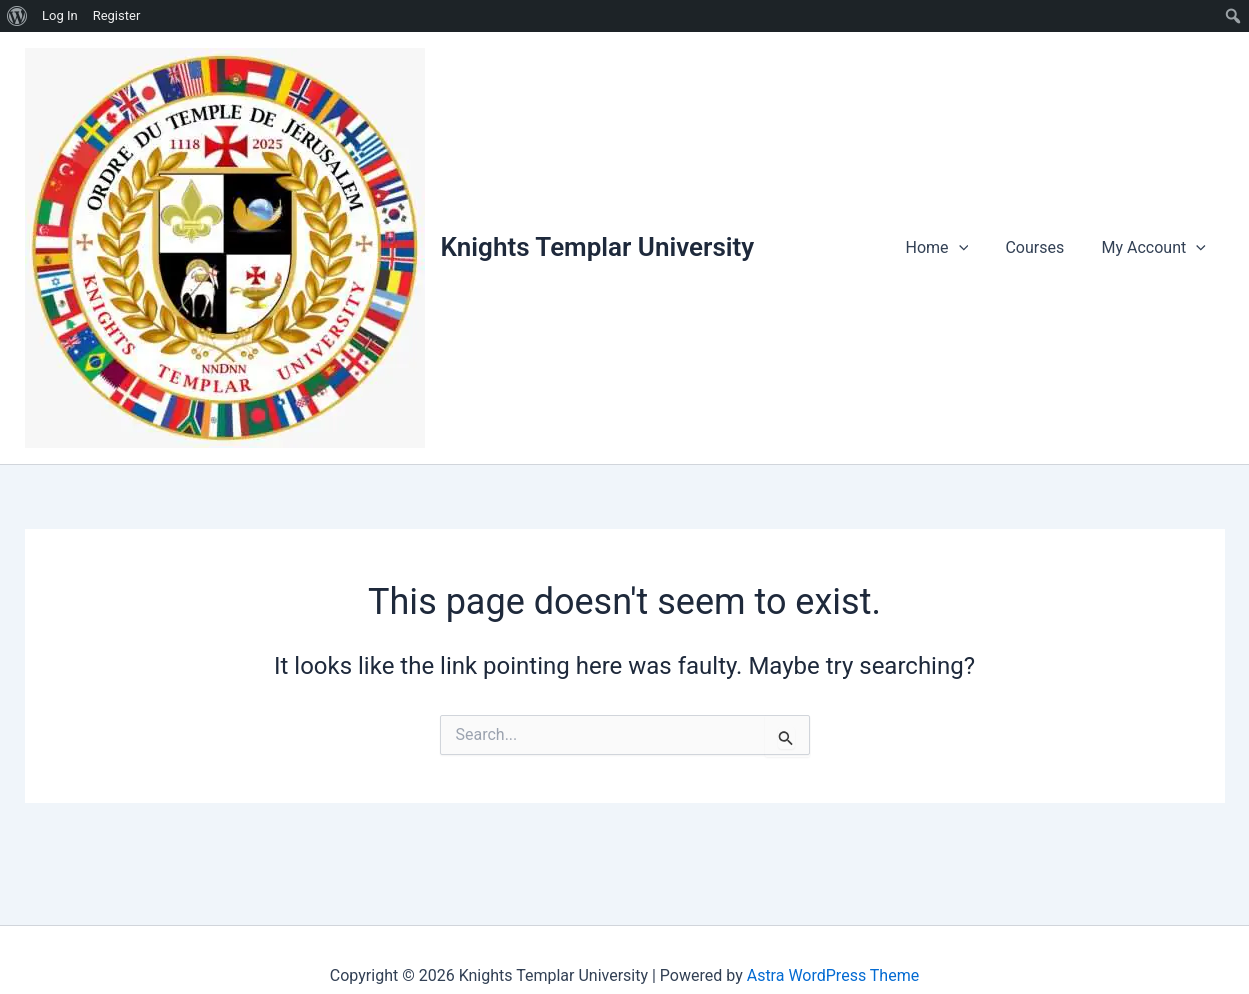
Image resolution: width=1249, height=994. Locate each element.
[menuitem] (17, 16)
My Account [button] (1156, 248)
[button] (972, 248)
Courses (1042, 247)
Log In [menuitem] (60, 15)
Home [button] (950, 248)
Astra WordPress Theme (833, 975)
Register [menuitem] (117, 15)
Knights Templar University (598, 247)
